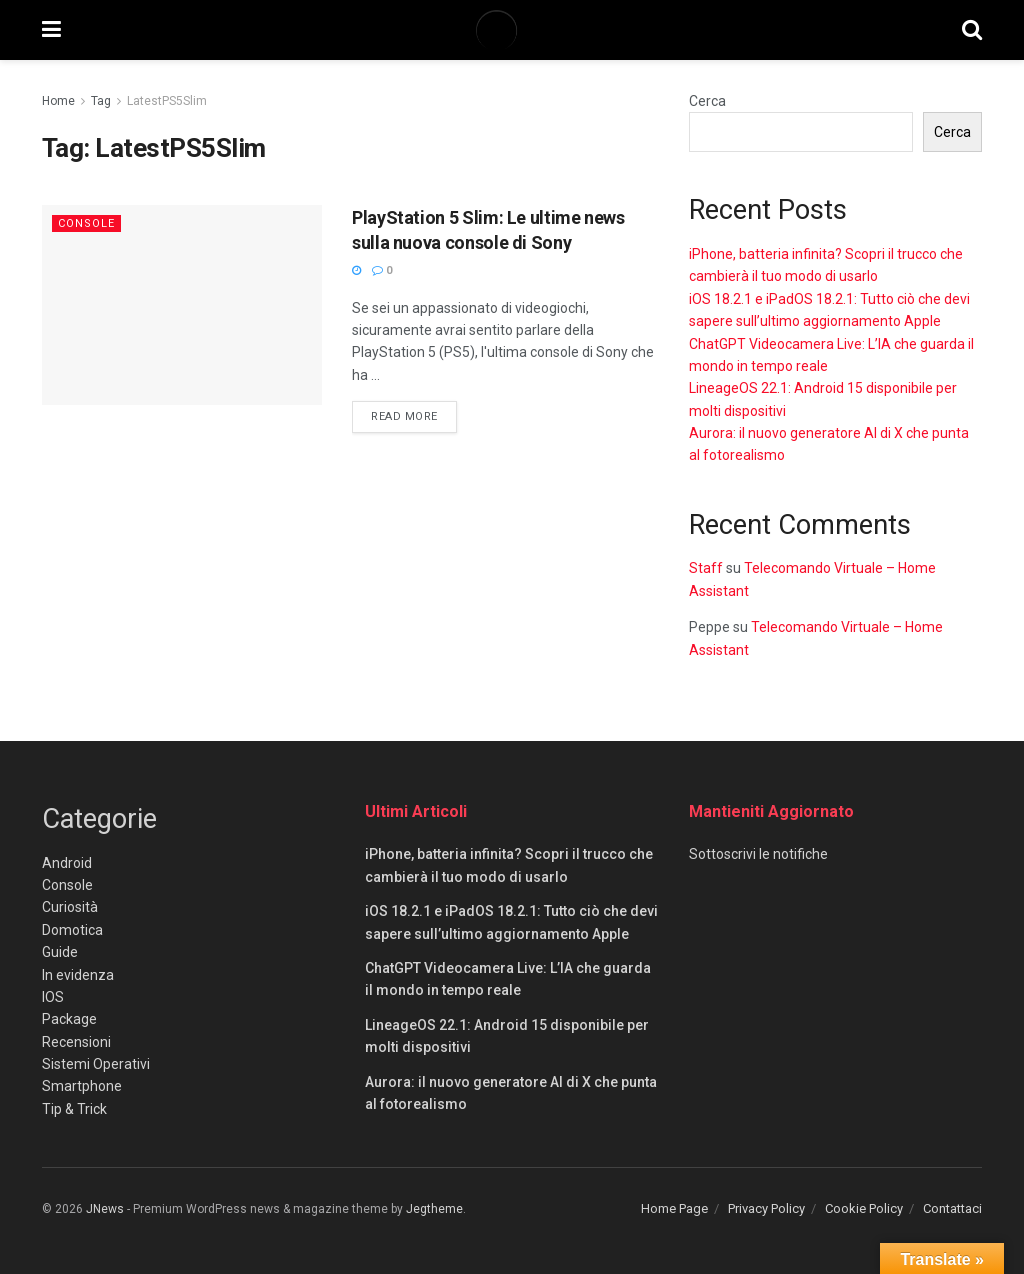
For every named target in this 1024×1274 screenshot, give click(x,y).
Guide (60, 952)
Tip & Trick (74, 1109)
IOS (53, 997)
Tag (101, 101)
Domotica (72, 930)
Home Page (674, 1208)
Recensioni (76, 1042)
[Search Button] (972, 30)
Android (67, 863)
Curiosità (70, 907)
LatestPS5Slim (167, 101)
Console (86, 223)
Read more (414, 415)
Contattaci (952, 1208)
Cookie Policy (864, 1208)
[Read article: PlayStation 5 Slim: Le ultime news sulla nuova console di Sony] (182, 305)
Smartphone (82, 1086)
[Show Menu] (51, 30)
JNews (105, 1209)
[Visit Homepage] (511, 30)
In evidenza (78, 975)
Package (69, 1019)
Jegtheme (434, 1209)
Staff (706, 568)
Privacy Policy (766, 1208)
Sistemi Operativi (96, 1064)
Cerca (707, 101)
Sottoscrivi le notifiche (758, 854)
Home (58, 101)
